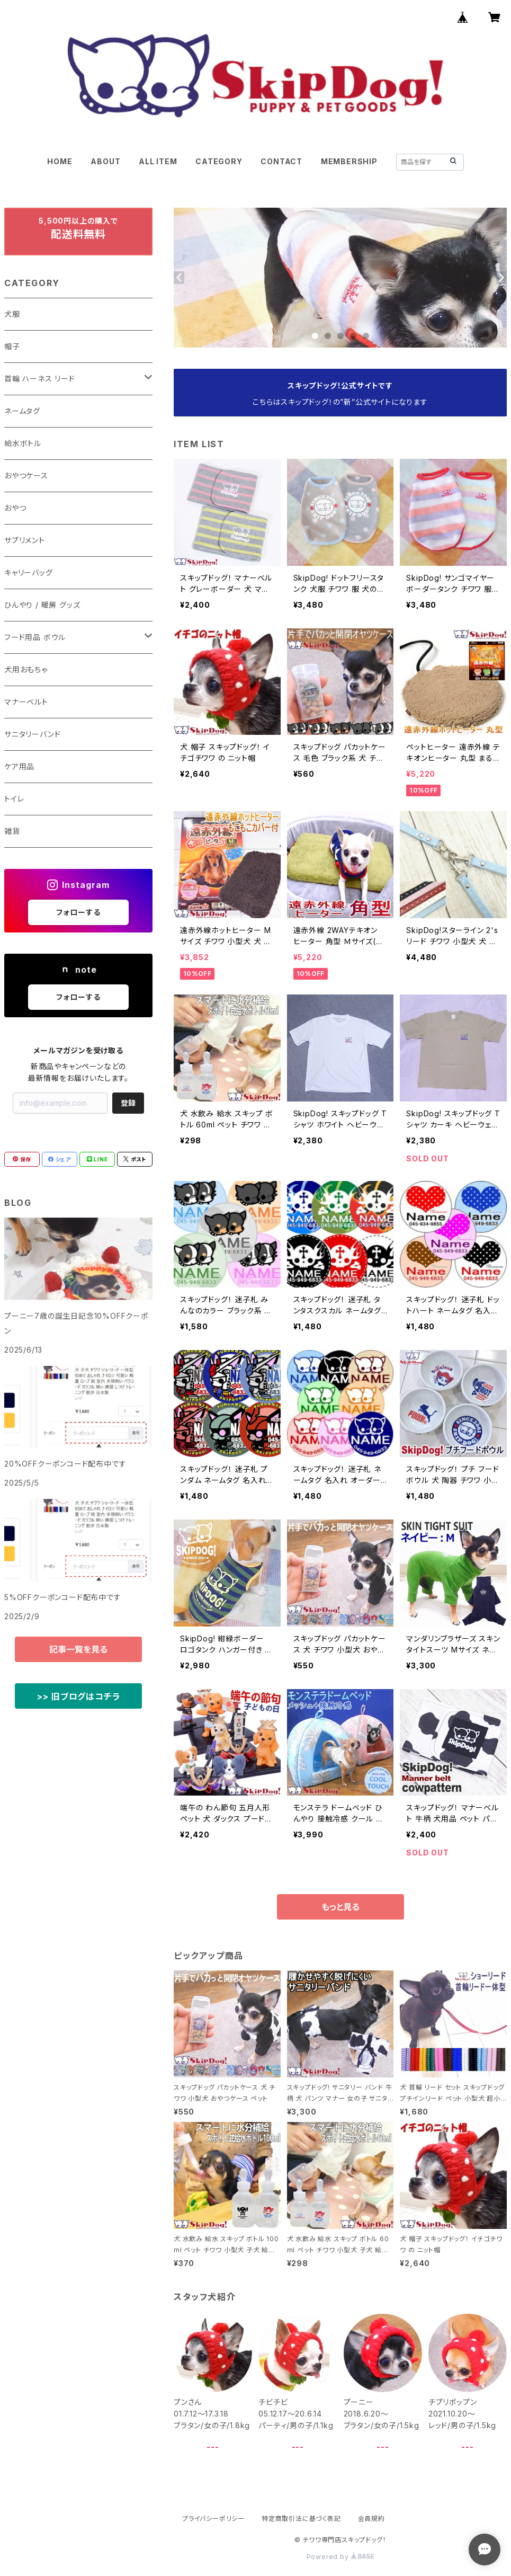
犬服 (12, 313)
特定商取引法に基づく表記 (301, 2518)
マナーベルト (26, 701)
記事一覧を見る (78, 1649)
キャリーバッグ (28, 572)
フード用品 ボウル (35, 637)
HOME (59, 161)
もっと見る (340, 1907)
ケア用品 (19, 766)
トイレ (14, 798)
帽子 (12, 346)
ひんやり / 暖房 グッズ (42, 604)
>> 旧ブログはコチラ (79, 1696)
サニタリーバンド (32, 734)
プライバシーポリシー (213, 2518)
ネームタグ (22, 410)
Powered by (340, 2557)
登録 (128, 1102)
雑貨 (12, 831)
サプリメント (24, 540)
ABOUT (105, 161)
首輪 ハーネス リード (39, 378)
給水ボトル (22, 443)
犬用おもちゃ (26, 669)
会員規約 (371, 2518)
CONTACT (281, 161)
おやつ (15, 507)
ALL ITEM (158, 161)
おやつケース (26, 475)
